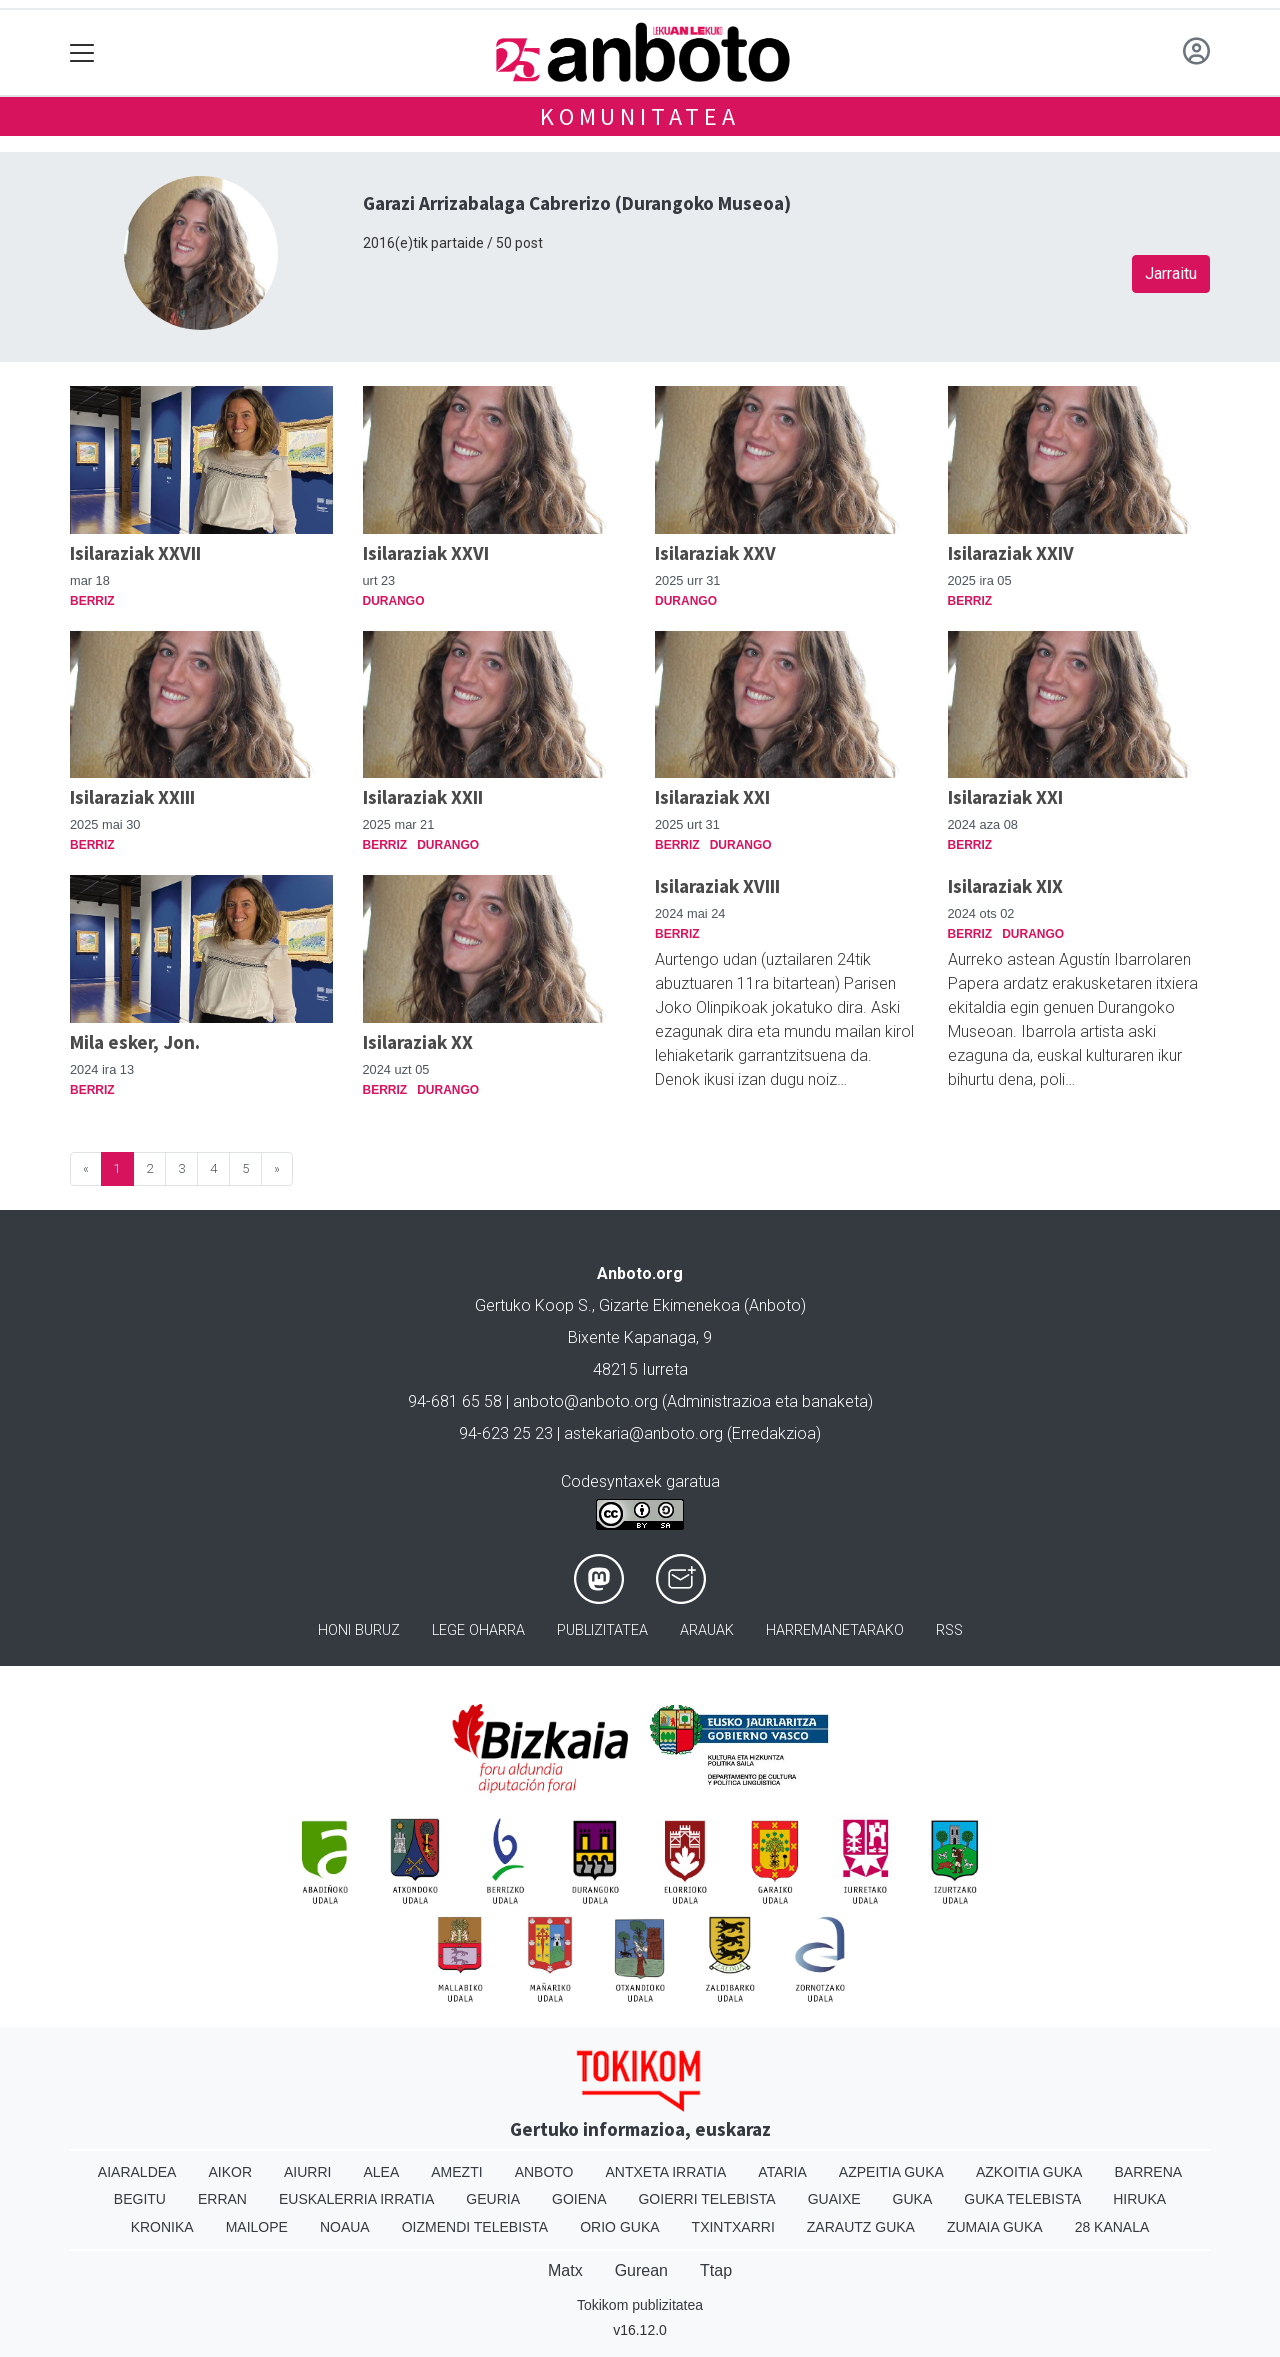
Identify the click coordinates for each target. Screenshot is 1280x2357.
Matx (565, 2270)
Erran (222, 2199)
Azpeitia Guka (891, 2172)
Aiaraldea (137, 2172)
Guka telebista (1022, 2199)
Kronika (162, 2227)
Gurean (641, 2270)
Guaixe (834, 2199)
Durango (394, 601)
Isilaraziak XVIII (717, 886)
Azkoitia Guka (1029, 2172)
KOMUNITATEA (640, 116)
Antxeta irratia (666, 2172)
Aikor (230, 2172)
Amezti (456, 2172)
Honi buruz (359, 1630)
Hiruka (1139, 2199)
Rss (949, 1630)
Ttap (716, 2270)
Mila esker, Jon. (135, 1042)
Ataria (782, 2172)
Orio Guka (619, 2227)
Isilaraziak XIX (1005, 886)
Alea (381, 2172)
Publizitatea (602, 1630)
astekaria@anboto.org (643, 1433)
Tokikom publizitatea (640, 2305)
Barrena (1148, 2172)
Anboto (544, 2172)
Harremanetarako (835, 1630)
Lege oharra (478, 1630)
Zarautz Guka (861, 2227)
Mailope (257, 2227)
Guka (913, 2199)
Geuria (493, 2199)
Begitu (140, 2199)
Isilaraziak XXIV (1011, 553)
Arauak (707, 1630)
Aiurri (307, 2172)
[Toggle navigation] (82, 52)
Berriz (92, 601)
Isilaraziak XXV (715, 553)
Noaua (345, 2227)
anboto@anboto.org (585, 1401)
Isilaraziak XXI (712, 797)
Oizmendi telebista (475, 2227)
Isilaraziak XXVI (426, 553)
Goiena (579, 2199)
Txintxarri (733, 2227)
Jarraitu (1171, 273)
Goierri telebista (706, 2199)
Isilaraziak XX (418, 1042)
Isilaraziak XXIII (132, 797)
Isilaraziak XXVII (135, 553)
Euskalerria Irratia (356, 2199)
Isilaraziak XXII (423, 797)
